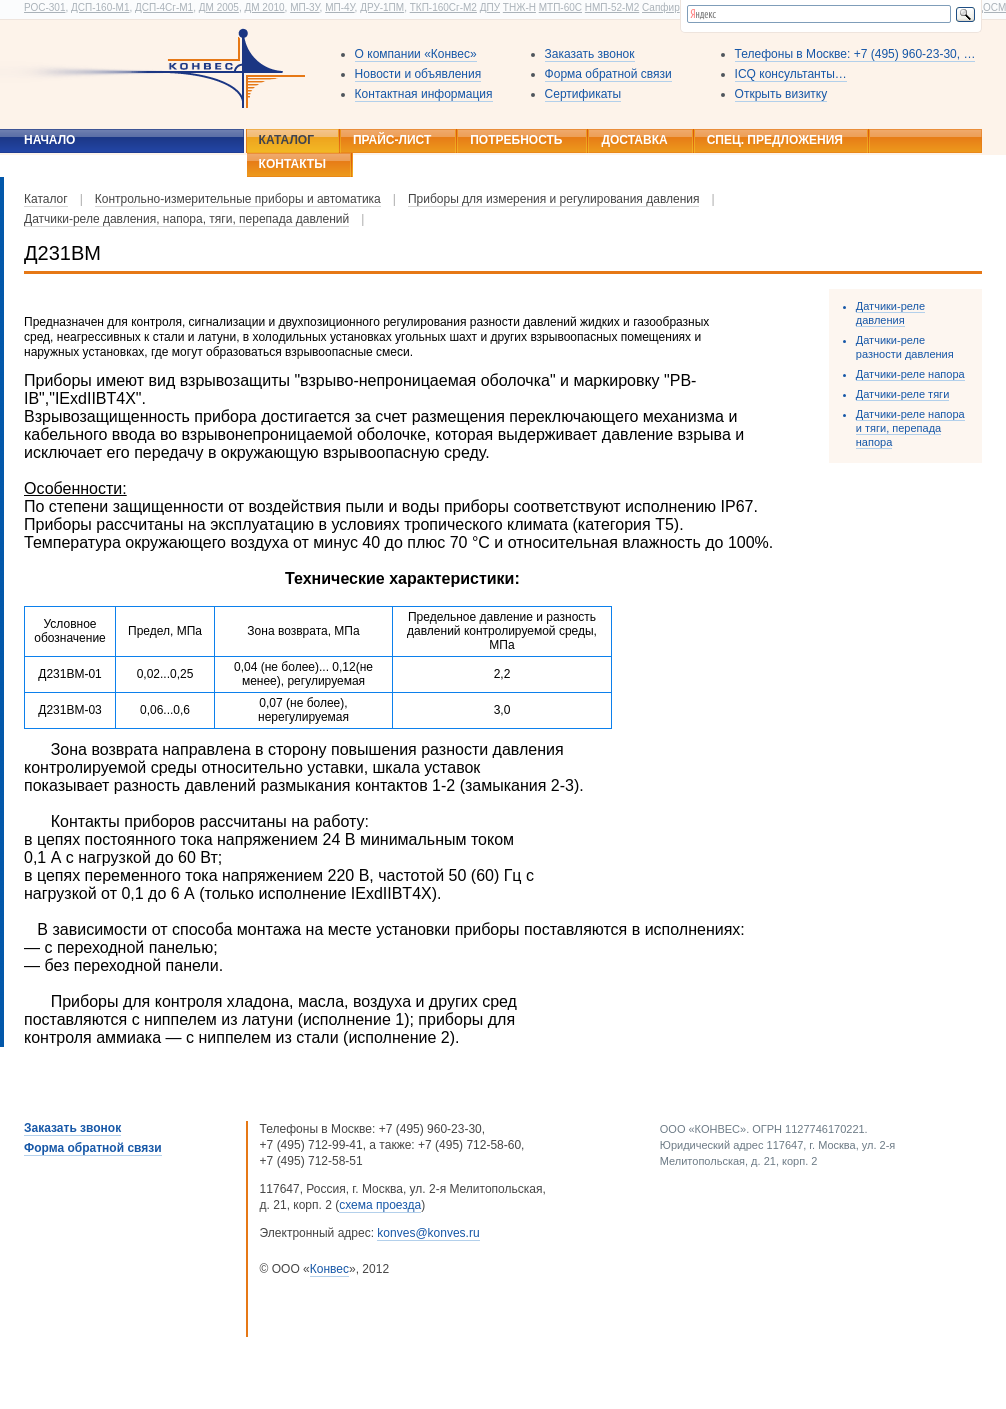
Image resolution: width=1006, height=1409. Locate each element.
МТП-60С (560, 7)
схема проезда (380, 1205)
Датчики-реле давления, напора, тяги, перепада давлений (186, 219)
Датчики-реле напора (910, 374)
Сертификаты (583, 94)
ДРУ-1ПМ (382, 7)
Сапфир (661, 7)
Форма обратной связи (608, 74)
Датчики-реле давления (890, 313)
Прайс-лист (392, 140)
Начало (49, 140)
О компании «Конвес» (416, 54)
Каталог (286, 140)
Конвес (329, 1269)
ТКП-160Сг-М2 (443, 7)
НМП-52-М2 (612, 7)
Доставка (634, 140)
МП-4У (339, 7)
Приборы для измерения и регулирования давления (554, 199)
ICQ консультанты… (791, 74)
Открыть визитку (781, 94)
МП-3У (304, 7)
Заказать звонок (590, 54)
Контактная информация (424, 94)
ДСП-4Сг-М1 (164, 7)
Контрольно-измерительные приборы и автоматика (238, 199)
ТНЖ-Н (519, 7)
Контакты (292, 164)
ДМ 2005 (219, 7)
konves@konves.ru (428, 1233)
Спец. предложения (775, 140)
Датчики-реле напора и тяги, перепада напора (910, 428)
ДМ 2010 (264, 7)
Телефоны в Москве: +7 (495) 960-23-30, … (855, 54)
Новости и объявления (418, 74)
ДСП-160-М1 (100, 7)
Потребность (516, 140)
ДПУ (490, 7)
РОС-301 (44, 7)
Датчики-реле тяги (902, 394)
